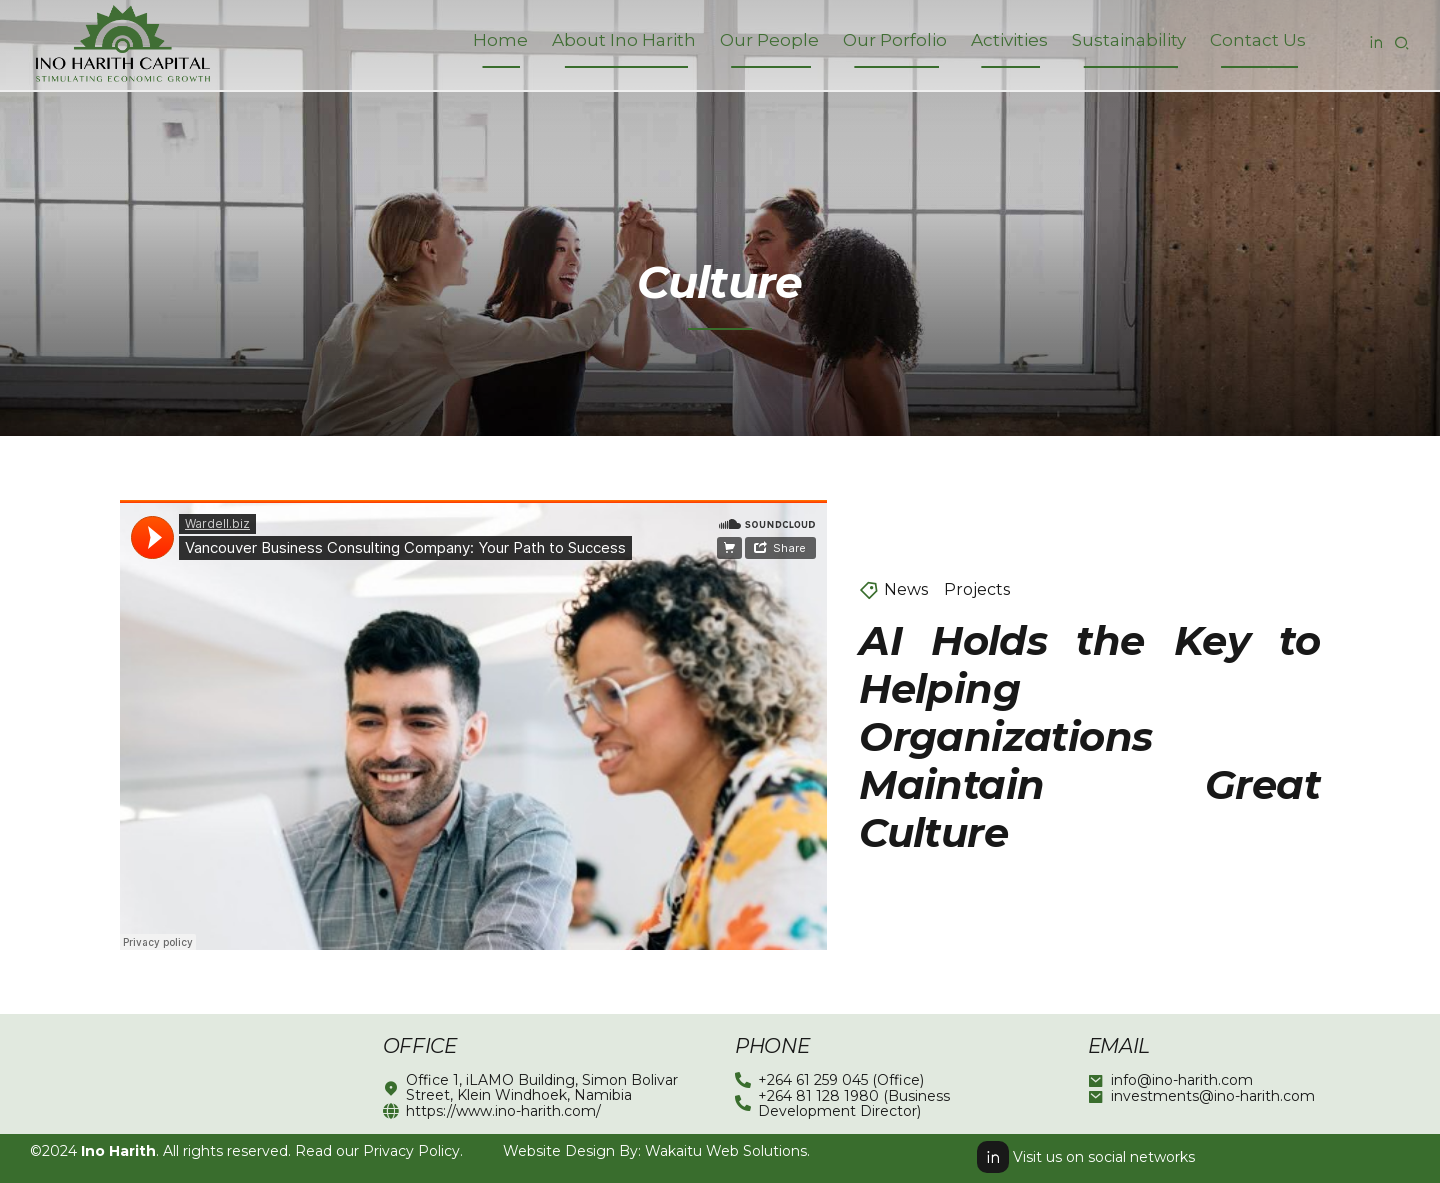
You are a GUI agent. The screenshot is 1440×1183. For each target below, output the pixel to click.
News (906, 589)
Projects (977, 589)
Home (500, 40)
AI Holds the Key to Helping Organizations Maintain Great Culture (1089, 736)
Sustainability (1129, 40)
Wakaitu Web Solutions (726, 1151)
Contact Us (1258, 40)
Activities (1009, 40)
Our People (769, 40)
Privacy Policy (411, 1151)
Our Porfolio (895, 40)
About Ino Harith (624, 40)
